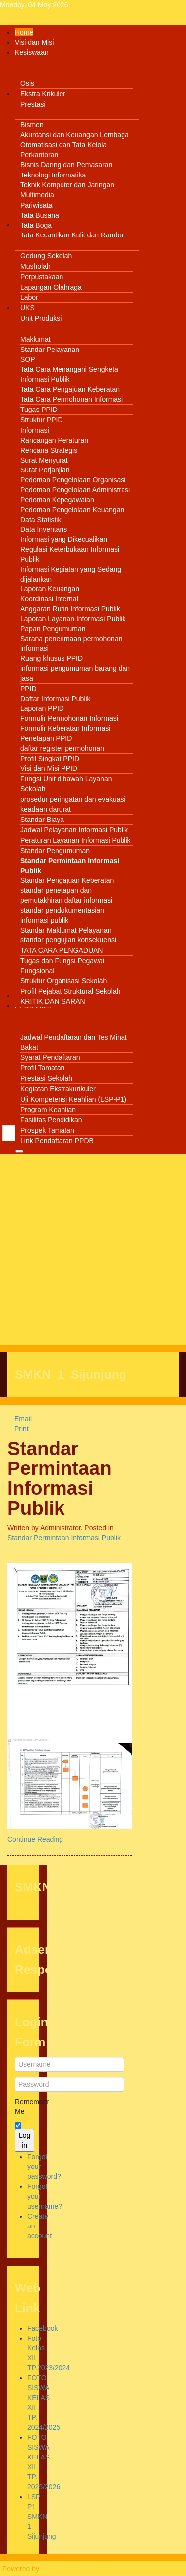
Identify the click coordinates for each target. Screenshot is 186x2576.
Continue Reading (35, 1839)
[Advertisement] (93, 1252)
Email (19, 1419)
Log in (24, 2140)
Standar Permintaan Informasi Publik (59, 1478)
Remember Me (23, 2106)
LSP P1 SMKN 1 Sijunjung (41, 2516)
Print (18, 1429)
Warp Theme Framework (79, 2569)
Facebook (42, 2328)
